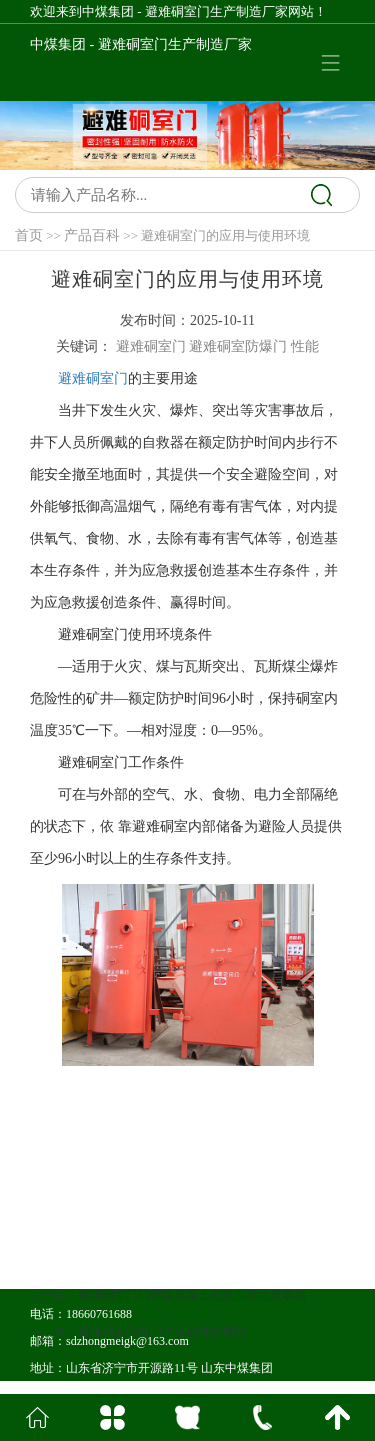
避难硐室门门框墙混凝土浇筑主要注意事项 (192, 1329)
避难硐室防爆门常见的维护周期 (162, 1366)
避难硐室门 (93, 378)
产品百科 (92, 235)
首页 (29, 235)
